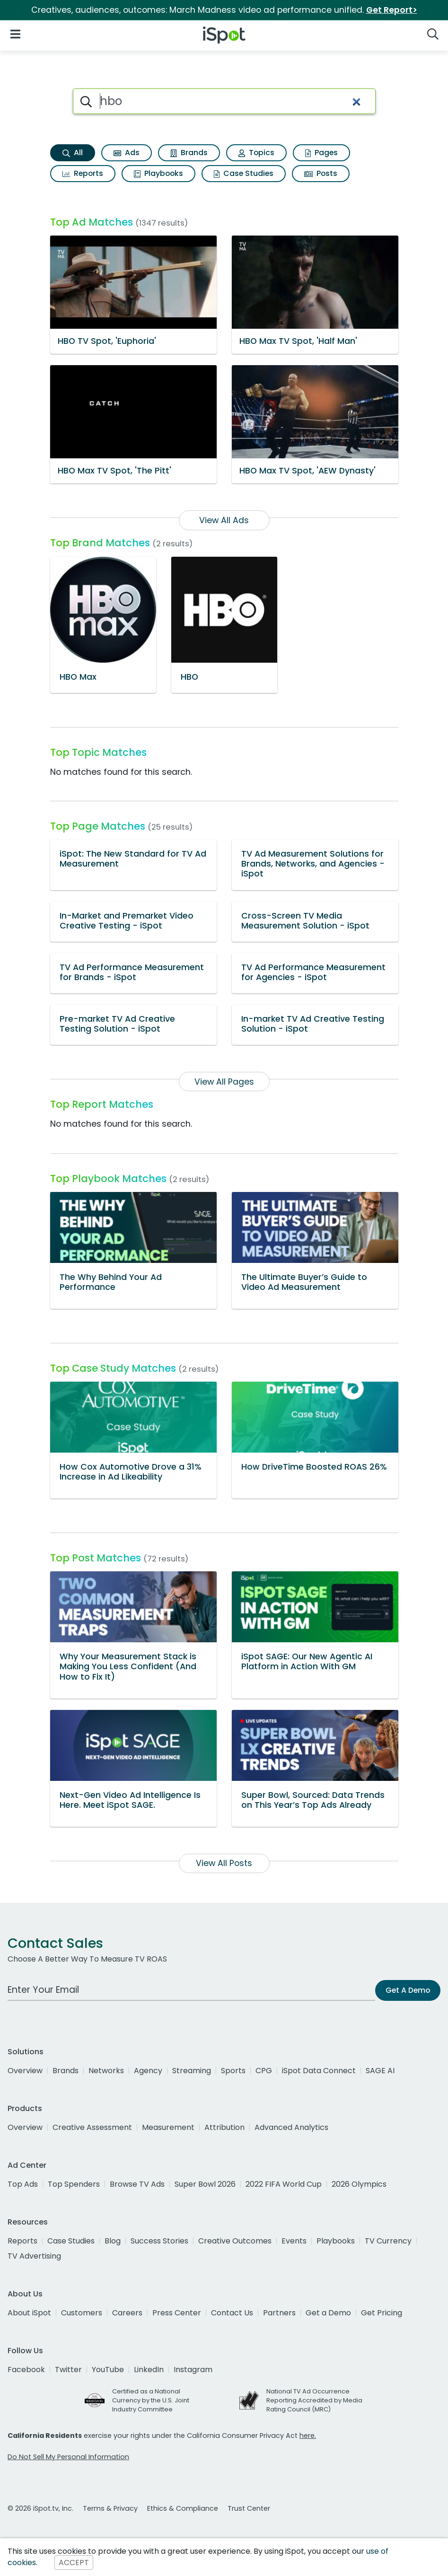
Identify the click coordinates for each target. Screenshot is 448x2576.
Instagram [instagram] (193, 2369)
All (72, 152)
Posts (320, 173)
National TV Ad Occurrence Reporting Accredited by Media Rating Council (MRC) (314, 2400)
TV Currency (388, 2240)
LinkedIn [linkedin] (149, 2369)
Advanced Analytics (291, 2127)
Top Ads (23, 2184)
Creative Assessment (92, 2127)
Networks (106, 2070)
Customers (81, 2312)
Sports (233, 2070)
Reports (82, 173)
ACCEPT (74, 2562)
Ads (127, 152)
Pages (321, 152)
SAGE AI (380, 2070)
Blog (113, 2240)
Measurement (168, 2127)
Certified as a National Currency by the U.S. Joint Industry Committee (150, 2400)
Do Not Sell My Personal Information (68, 2457)
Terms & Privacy (110, 2508)
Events (294, 2240)
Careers (127, 2312)
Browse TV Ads (137, 2184)
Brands (189, 152)
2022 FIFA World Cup (284, 2184)
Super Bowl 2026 (205, 2184)
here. (307, 2435)
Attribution (224, 2127)
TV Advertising (34, 2256)
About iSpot (29, 2312)
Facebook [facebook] (26, 2369)
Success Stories (159, 2240)
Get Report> (391, 10)
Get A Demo (408, 1990)
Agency (148, 2070)
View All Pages (224, 1081)
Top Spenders (74, 2184)
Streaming (191, 2070)
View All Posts (224, 1863)
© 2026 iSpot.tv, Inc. (40, 2508)
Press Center (176, 2312)
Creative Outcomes (235, 2240)
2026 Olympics (359, 2184)
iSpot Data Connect (319, 2070)
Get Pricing (381, 2312)
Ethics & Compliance (182, 2508)
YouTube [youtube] (108, 2369)
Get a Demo (328, 2312)
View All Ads (224, 520)
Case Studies (243, 173)
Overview (25, 2070)
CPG (263, 2070)
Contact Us (232, 2312)
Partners (279, 2312)
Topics (256, 152)
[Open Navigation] (15, 33)
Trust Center (249, 2508)
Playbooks (158, 173)
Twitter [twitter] (68, 2369)
